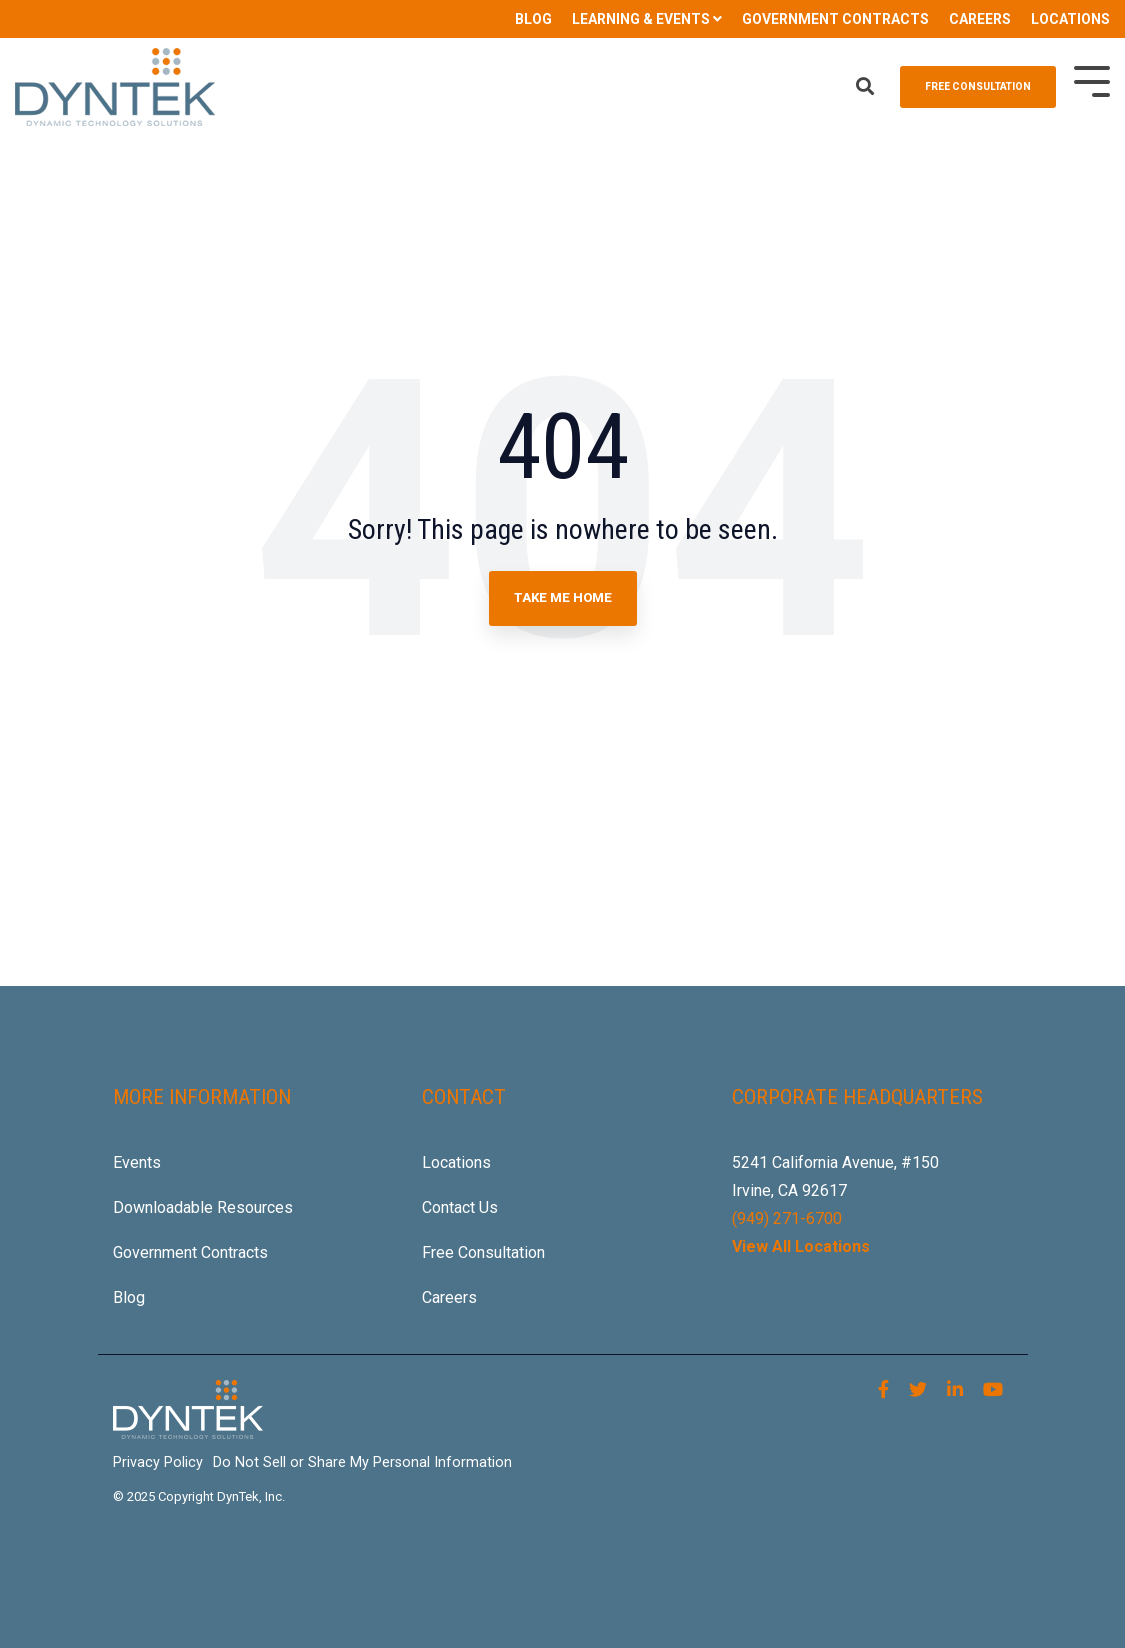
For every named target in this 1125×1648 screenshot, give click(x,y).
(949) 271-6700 (787, 1218)
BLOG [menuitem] (533, 19)
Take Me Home (563, 597)
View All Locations (801, 1246)
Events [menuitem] (137, 1162)
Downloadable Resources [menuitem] (203, 1207)
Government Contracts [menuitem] (190, 1252)
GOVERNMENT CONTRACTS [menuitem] (835, 19)
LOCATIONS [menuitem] (1070, 19)
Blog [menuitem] (129, 1297)
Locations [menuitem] (456, 1162)
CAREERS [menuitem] (980, 19)
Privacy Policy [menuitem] (158, 1462)
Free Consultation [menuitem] (483, 1252)
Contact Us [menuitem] (460, 1207)
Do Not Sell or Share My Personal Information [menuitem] (362, 1462)
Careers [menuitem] (449, 1297)
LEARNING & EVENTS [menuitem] (641, 19)
